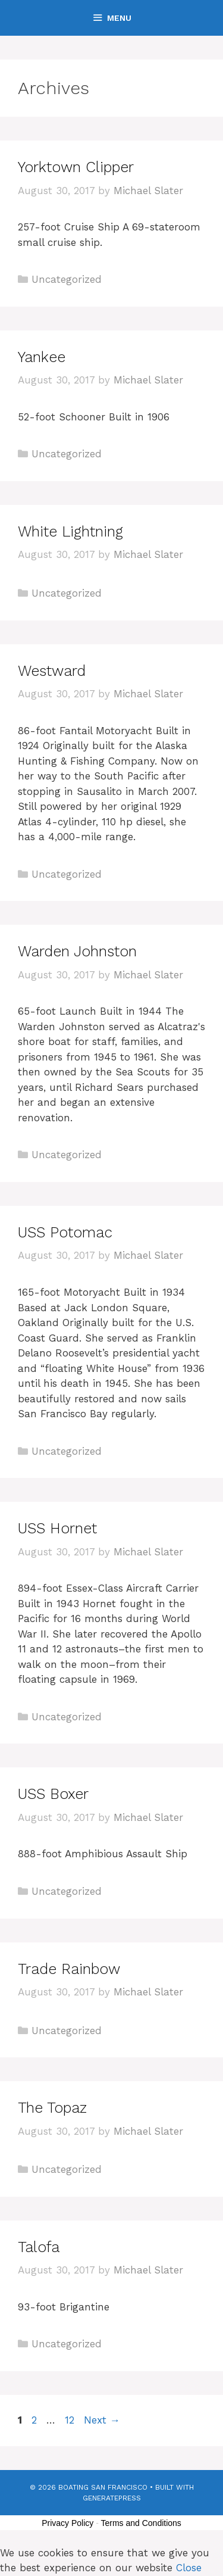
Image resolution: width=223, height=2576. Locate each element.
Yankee (41, 357)
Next (102, 2420)
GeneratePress (112, 2498)
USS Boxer (53, 1793)
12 (70, 2420)
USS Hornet (57, 1528)
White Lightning (70, 531)
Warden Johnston (77, 951)
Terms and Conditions (140, 2523)
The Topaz (52, 2107)
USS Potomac (65, 1232)
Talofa (38, 2247)
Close (189, 2568)
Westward (52, 670)
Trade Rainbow (69, 1969)
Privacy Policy (67, 2523)
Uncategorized (67, 279)
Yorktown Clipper (76, 167)
